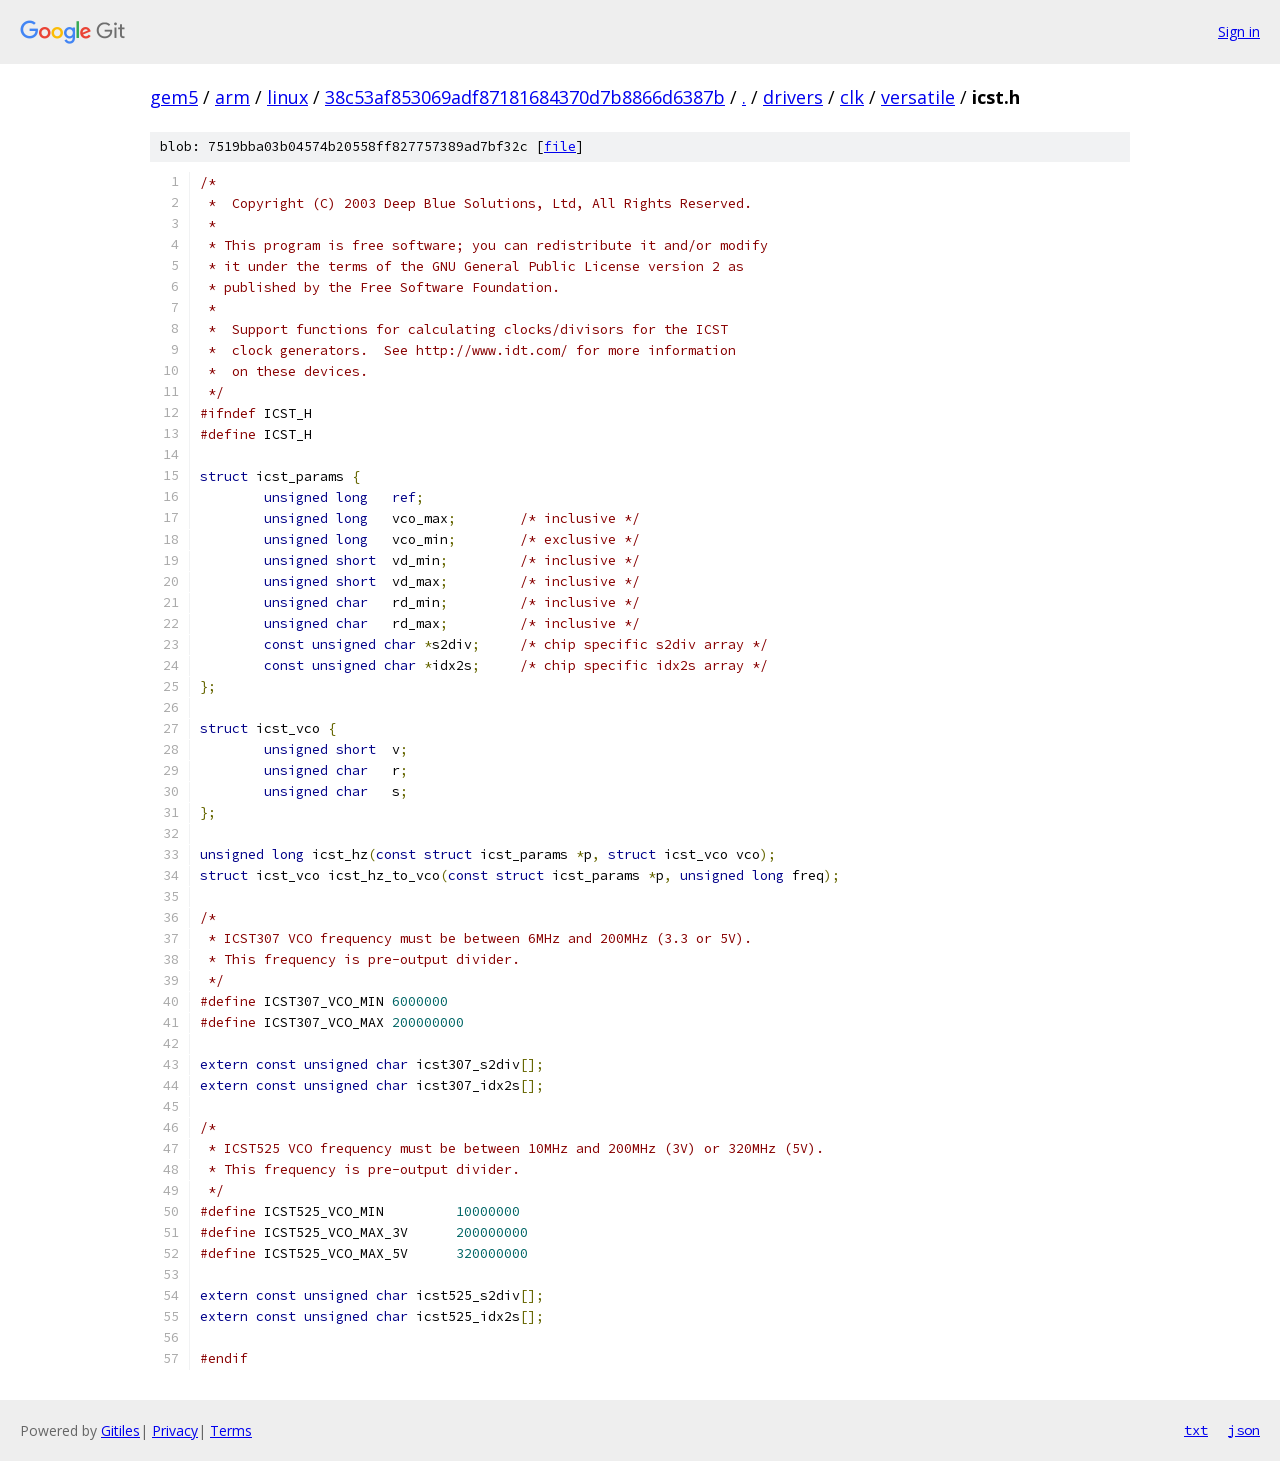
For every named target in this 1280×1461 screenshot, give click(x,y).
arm (232, 97)
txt (1196, 1430)
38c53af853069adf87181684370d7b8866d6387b (525, 97)
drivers (793, 97)
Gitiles (120, 1430)
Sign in (1239, 31)
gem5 (174, 97)
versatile (918, 97)
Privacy (175, 1430)
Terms (231, 1430)
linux (287, 97)
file (560, 146)
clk (852, 97)
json (1244, 1430)
